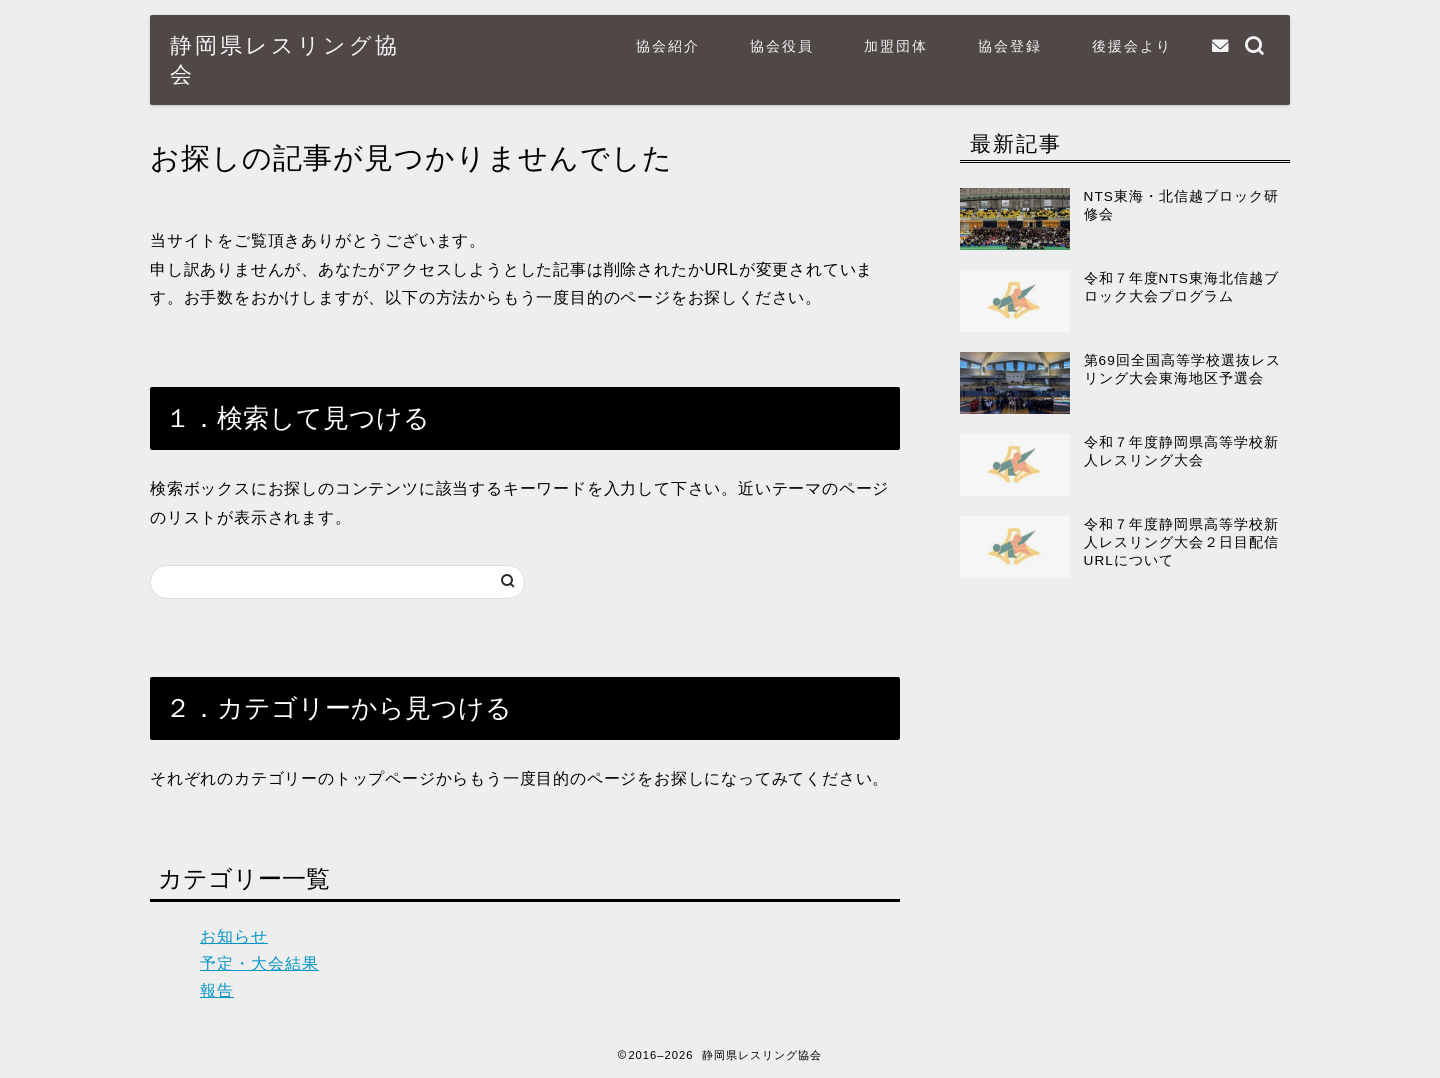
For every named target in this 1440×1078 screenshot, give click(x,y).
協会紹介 (668, 46)
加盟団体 (896, 46)
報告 (217, 990)
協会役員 (782, 46)
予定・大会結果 (259, 963)
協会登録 (1010, 46)
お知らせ (234, 936)
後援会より (1132, 46)
